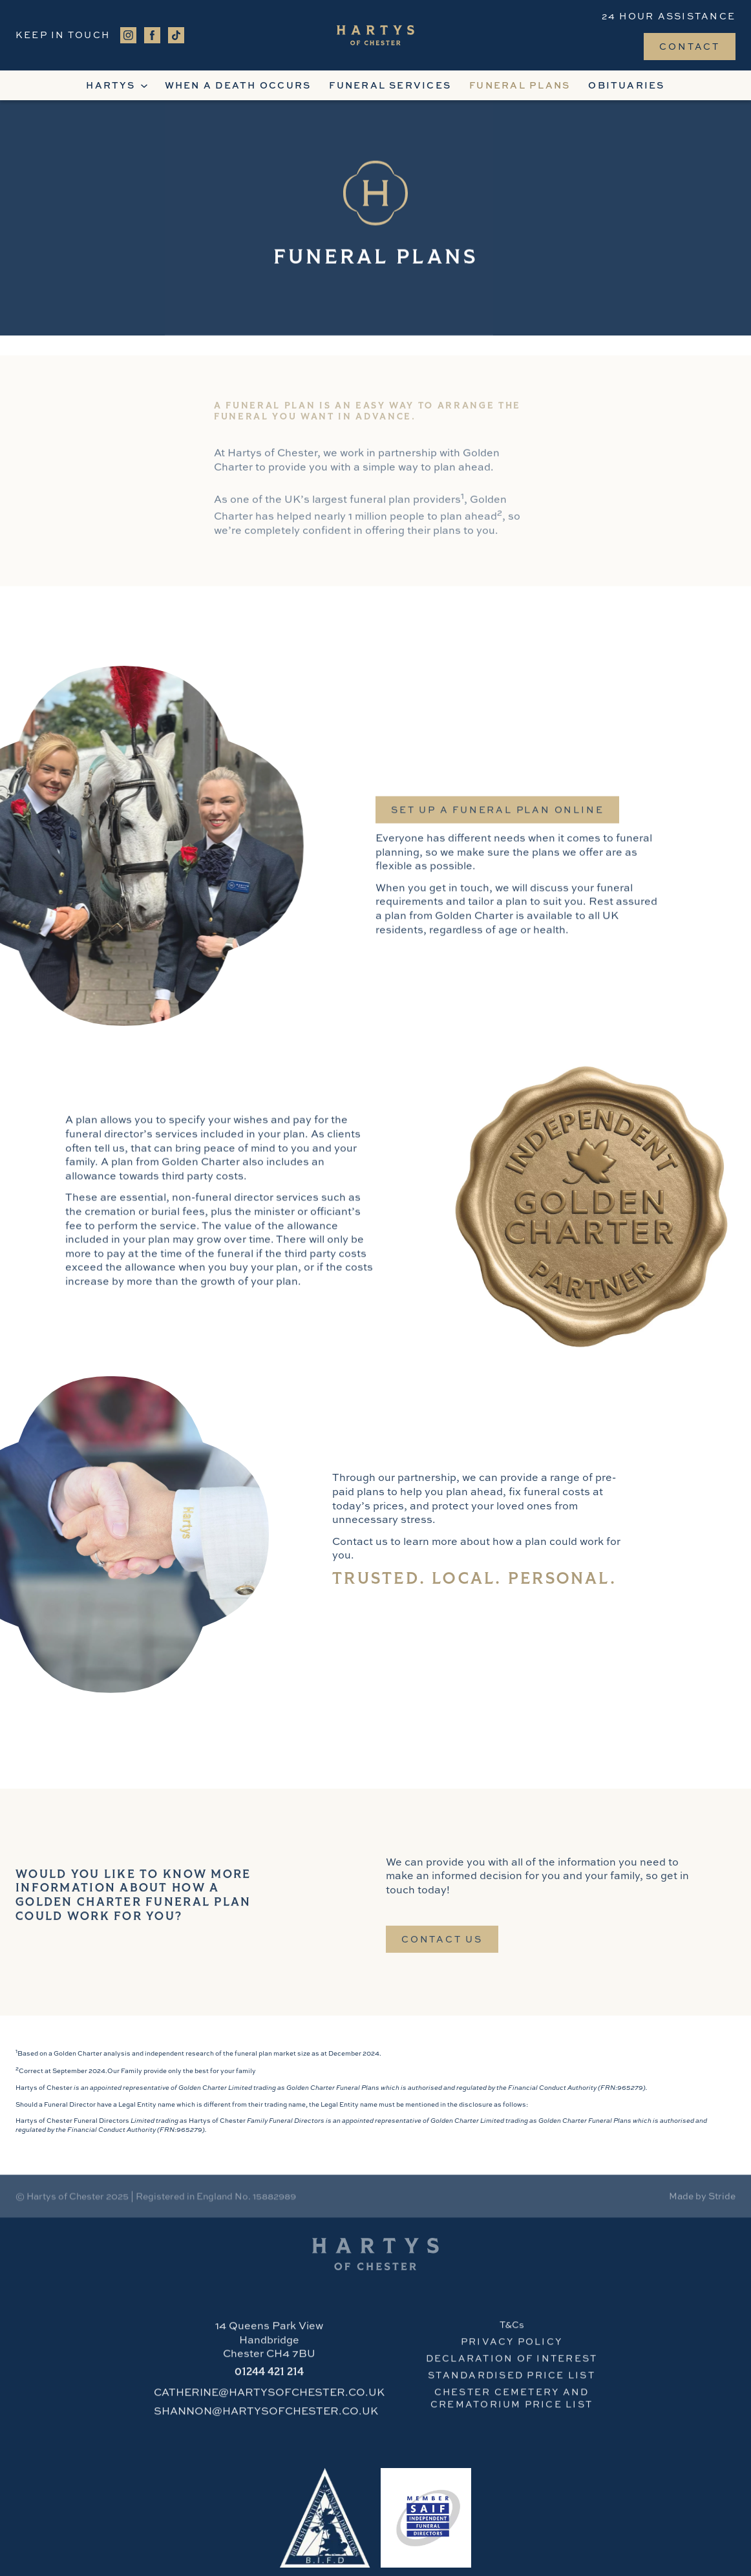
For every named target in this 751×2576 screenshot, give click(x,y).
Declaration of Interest (512, 2363)
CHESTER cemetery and (511, 2396)
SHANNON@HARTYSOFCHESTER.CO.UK (266, 2416)
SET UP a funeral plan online (497, 820)
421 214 (269, 2378)
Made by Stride (702, 2198)
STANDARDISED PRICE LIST (511, 2380)
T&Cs (512, 2329)
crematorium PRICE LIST (511, 2409)
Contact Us (442, 1944)
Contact (689, 45)
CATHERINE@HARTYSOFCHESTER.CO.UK (269, 2397)
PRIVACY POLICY (511, 2346)
